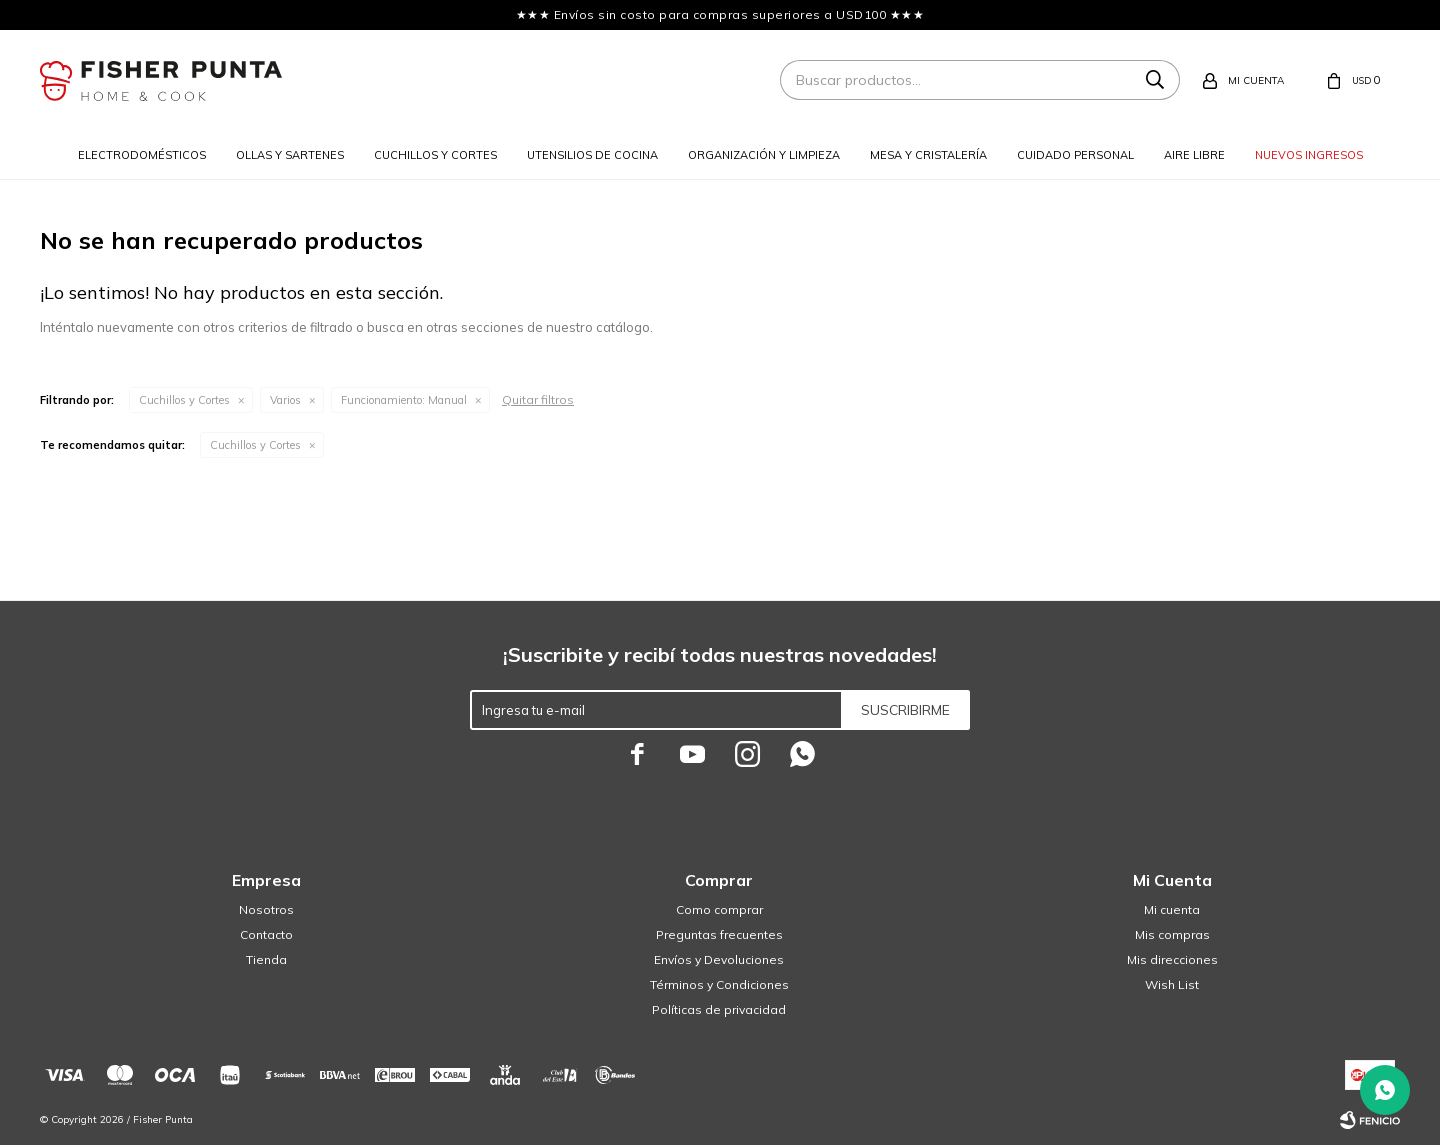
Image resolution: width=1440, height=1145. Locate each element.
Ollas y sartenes (290, 155)
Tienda (266, 959)
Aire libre (1194, 155)
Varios (285, 400)
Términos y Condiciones (719, 984)
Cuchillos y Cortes (184, 400)
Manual (404, 400)
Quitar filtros (538, 399)
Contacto (266, 934)
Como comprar (719, 909)
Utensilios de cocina (592, 155)
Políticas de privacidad (719, 1009)
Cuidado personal (1075, 155)
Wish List (1172, 984)
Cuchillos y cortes (435, 155)
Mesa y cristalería (928, 155)
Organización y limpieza (764, 155)
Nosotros (266, 909)
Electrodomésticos (142, 155)
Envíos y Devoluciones (719, 959)
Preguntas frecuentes (719, 934)
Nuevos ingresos (1309, 155)
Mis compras (1172, 934)
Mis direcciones (1172, 959)
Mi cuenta (1172, 909)
